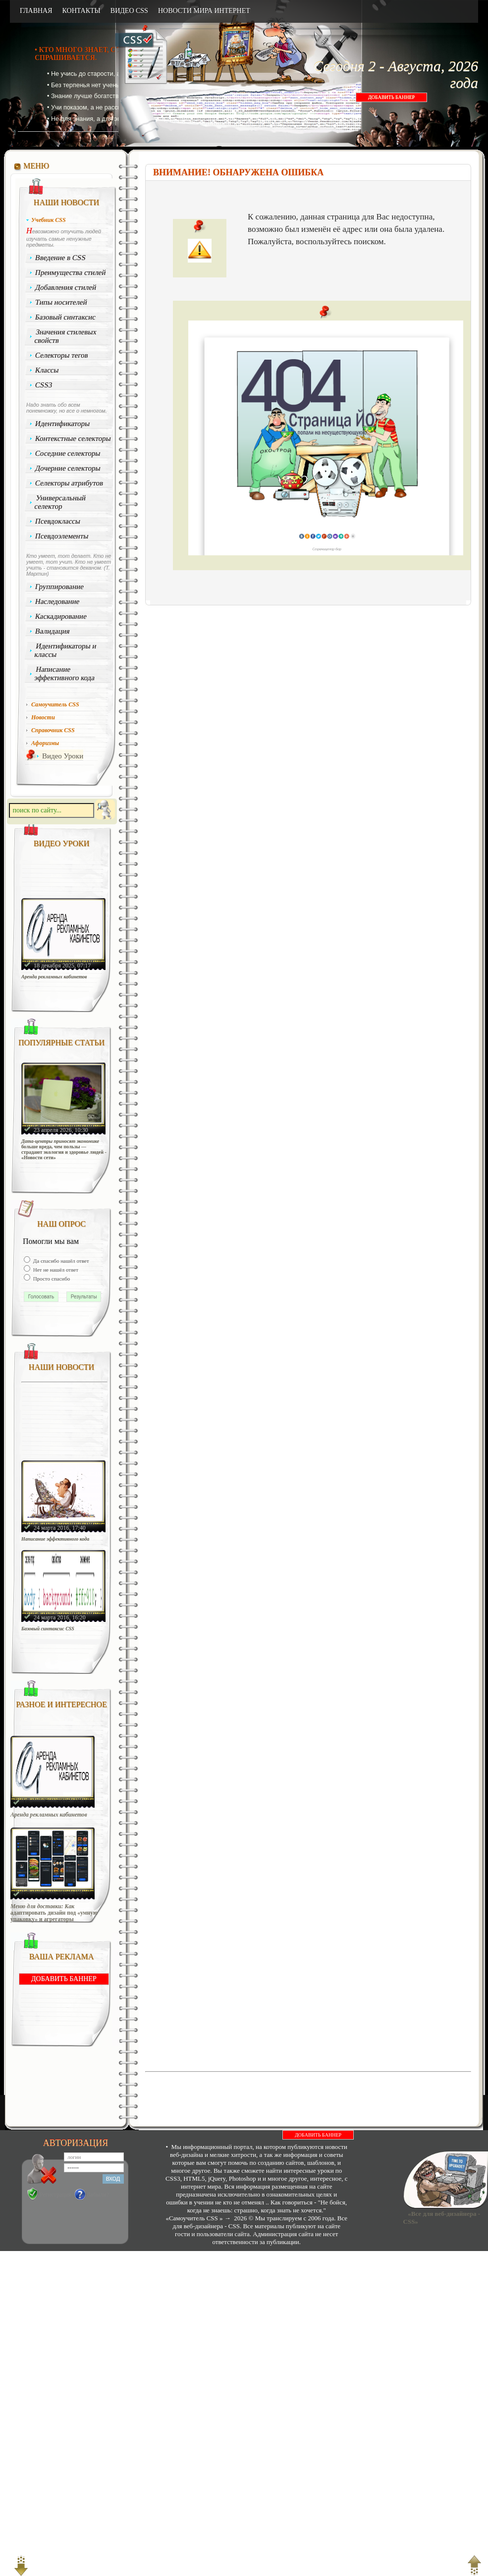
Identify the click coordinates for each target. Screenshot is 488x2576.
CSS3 (44, 385)
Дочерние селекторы (68, 468)
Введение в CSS (61, 258)
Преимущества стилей (71, 272)
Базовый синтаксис (66, 317)
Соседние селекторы (68, 453)
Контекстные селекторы (73, 438)
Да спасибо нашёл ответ (60, 1261)
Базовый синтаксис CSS (47, 1628)
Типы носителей (61, 302)
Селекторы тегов (62, 355)
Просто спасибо (51, 1279)
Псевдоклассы (58, 521)
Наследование (57, 601)
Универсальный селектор (60, 502)
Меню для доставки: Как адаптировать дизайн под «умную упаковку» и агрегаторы (54, 1913)
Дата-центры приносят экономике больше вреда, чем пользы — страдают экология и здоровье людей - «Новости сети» (64, 1149)
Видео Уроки (62, 756)
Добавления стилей (66, 287)
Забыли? (98, 2194)
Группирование (60, 586)
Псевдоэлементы (62, 536)
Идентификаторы (63, 424)
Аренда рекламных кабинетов (54, 976)
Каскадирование (61, 616)
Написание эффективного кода (64, 673)
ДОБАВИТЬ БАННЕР (391, 97)
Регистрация (55, 2194)
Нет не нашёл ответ (55, 1270)
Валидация (52, 631)
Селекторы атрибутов (69, 483)
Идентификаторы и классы (65, 650)
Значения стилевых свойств (65, 336)
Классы (47, 370)
